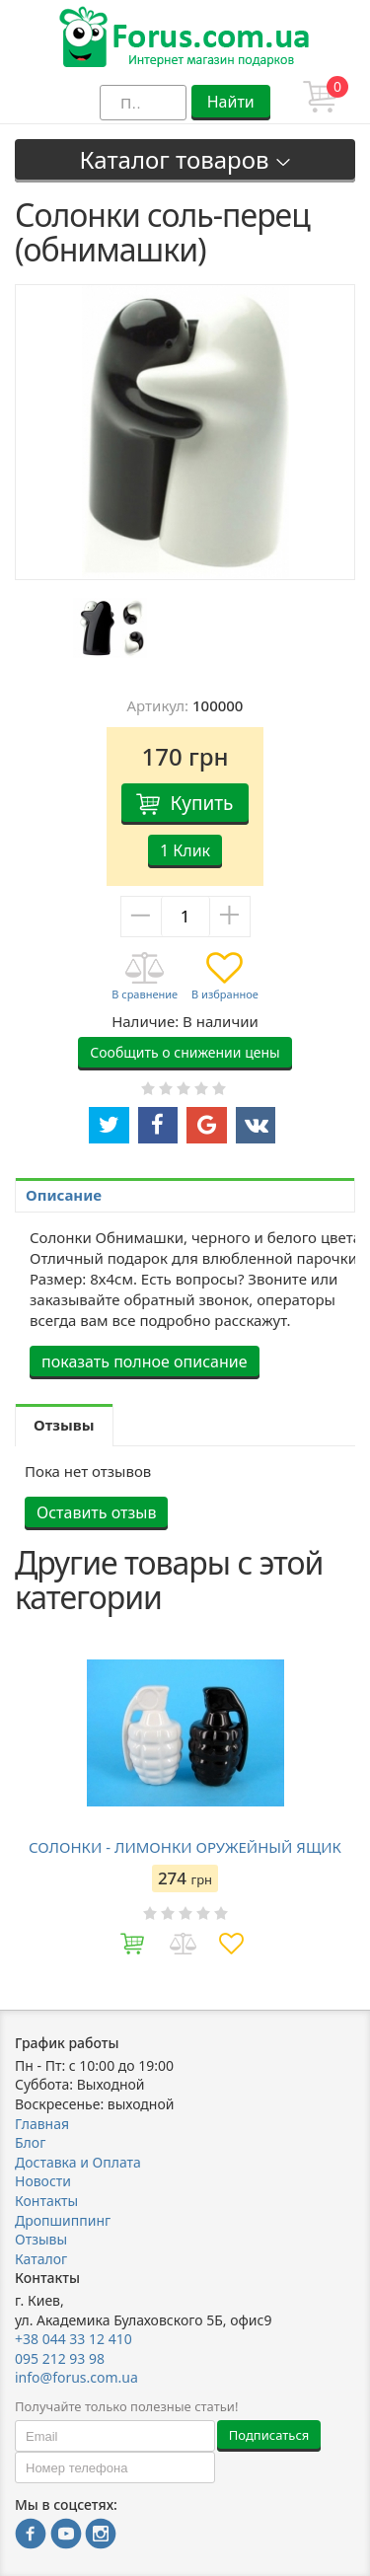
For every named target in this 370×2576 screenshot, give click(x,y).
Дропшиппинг (63, 2220)
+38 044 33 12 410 (73, 2338)
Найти (231, 101)
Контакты (46, 2200)
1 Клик (185, 850)
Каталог (41, 2258)
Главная (42, 2123)
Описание (64, 1195)
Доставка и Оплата (78, 2162)
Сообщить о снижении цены (184, 1052)
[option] (110, 628)
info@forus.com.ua (76, 2377)
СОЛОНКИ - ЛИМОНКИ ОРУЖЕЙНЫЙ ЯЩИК (185, 1847)
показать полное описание (144, 1361)
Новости (43, 2180)
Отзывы (41, 2239)
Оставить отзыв (96, 1512)
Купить (202, 803)
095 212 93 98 (60, 2358)
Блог (30, 2142)
